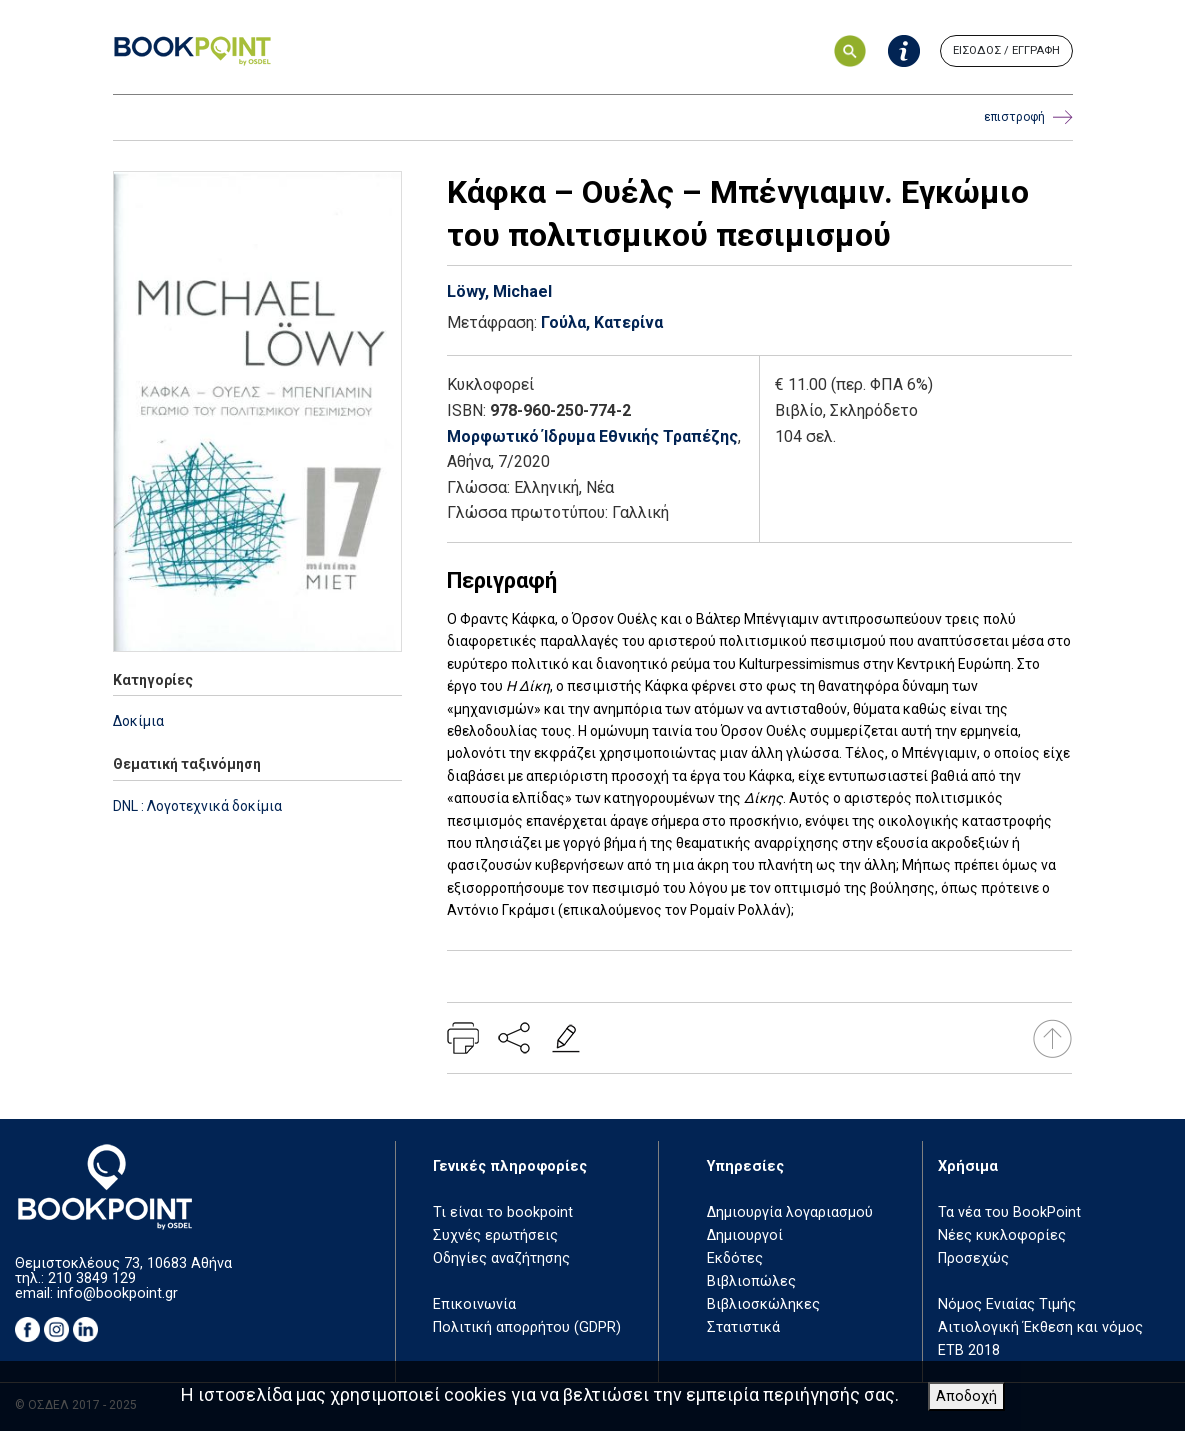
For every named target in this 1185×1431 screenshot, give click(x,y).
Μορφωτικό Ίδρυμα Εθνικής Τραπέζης (592, 436)
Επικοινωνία (474, 1304)
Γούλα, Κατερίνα (602, 322)
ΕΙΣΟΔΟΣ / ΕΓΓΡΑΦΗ (1006, 50)
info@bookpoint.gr (117, 1293)
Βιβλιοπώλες (751, 1281)
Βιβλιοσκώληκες (763, 1304)
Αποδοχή (966, 1396)
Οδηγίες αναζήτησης (501, 1258)
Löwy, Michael (499, 291)
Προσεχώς (973, 1258)
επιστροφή (1028, 117)
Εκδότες (735, 1258)
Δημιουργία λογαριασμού (790, 1212)
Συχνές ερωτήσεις (495, 1235)
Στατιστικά (743, 1327)
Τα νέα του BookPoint (1009, 1212)
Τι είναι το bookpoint (503, 1212)
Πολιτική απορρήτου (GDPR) (527, 1327)
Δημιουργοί (745, 1235)
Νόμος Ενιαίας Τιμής (1007, 1304)
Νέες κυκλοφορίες (1002, 1235)
